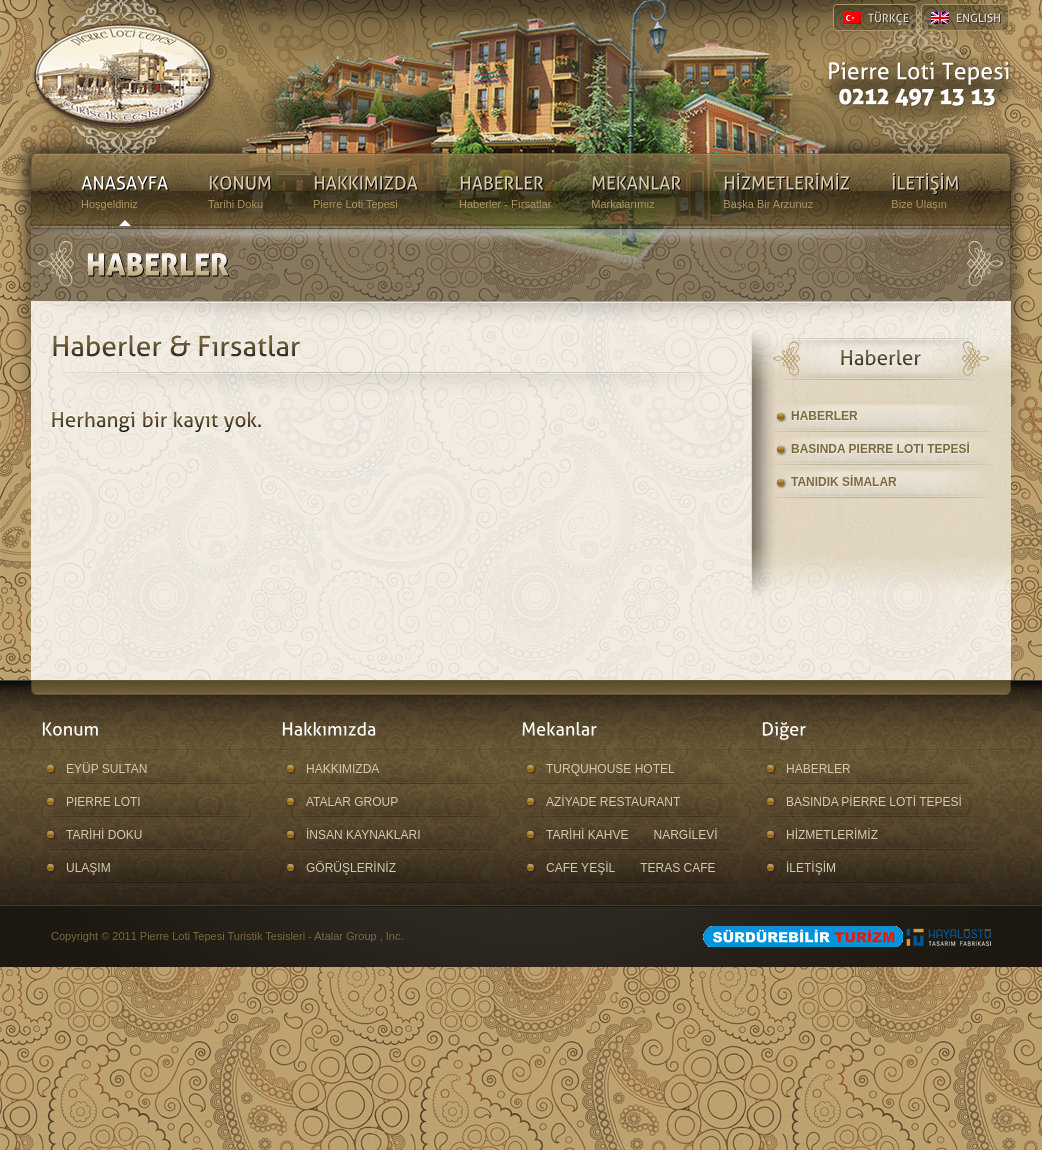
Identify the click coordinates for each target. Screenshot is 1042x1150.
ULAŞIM (88, 868)
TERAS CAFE (677, 868)
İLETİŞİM (811, 868)
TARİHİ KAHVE (587, 835)
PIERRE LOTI (103, 802)
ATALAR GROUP (352, 802)
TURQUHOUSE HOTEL (610, 769)
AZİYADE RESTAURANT (613, 802)
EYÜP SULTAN (106, 769)
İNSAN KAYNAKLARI (363, 835)
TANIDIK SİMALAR (844, 482)
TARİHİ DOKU (104, 835)
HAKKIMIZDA (342, 769)
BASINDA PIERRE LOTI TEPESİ (880, 449)
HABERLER (824, 416)
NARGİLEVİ (685, 835)
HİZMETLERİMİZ (832, 835)
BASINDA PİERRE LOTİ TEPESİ (874, 802)
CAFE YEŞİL (580, 868)
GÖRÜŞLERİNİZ (351, 868)
